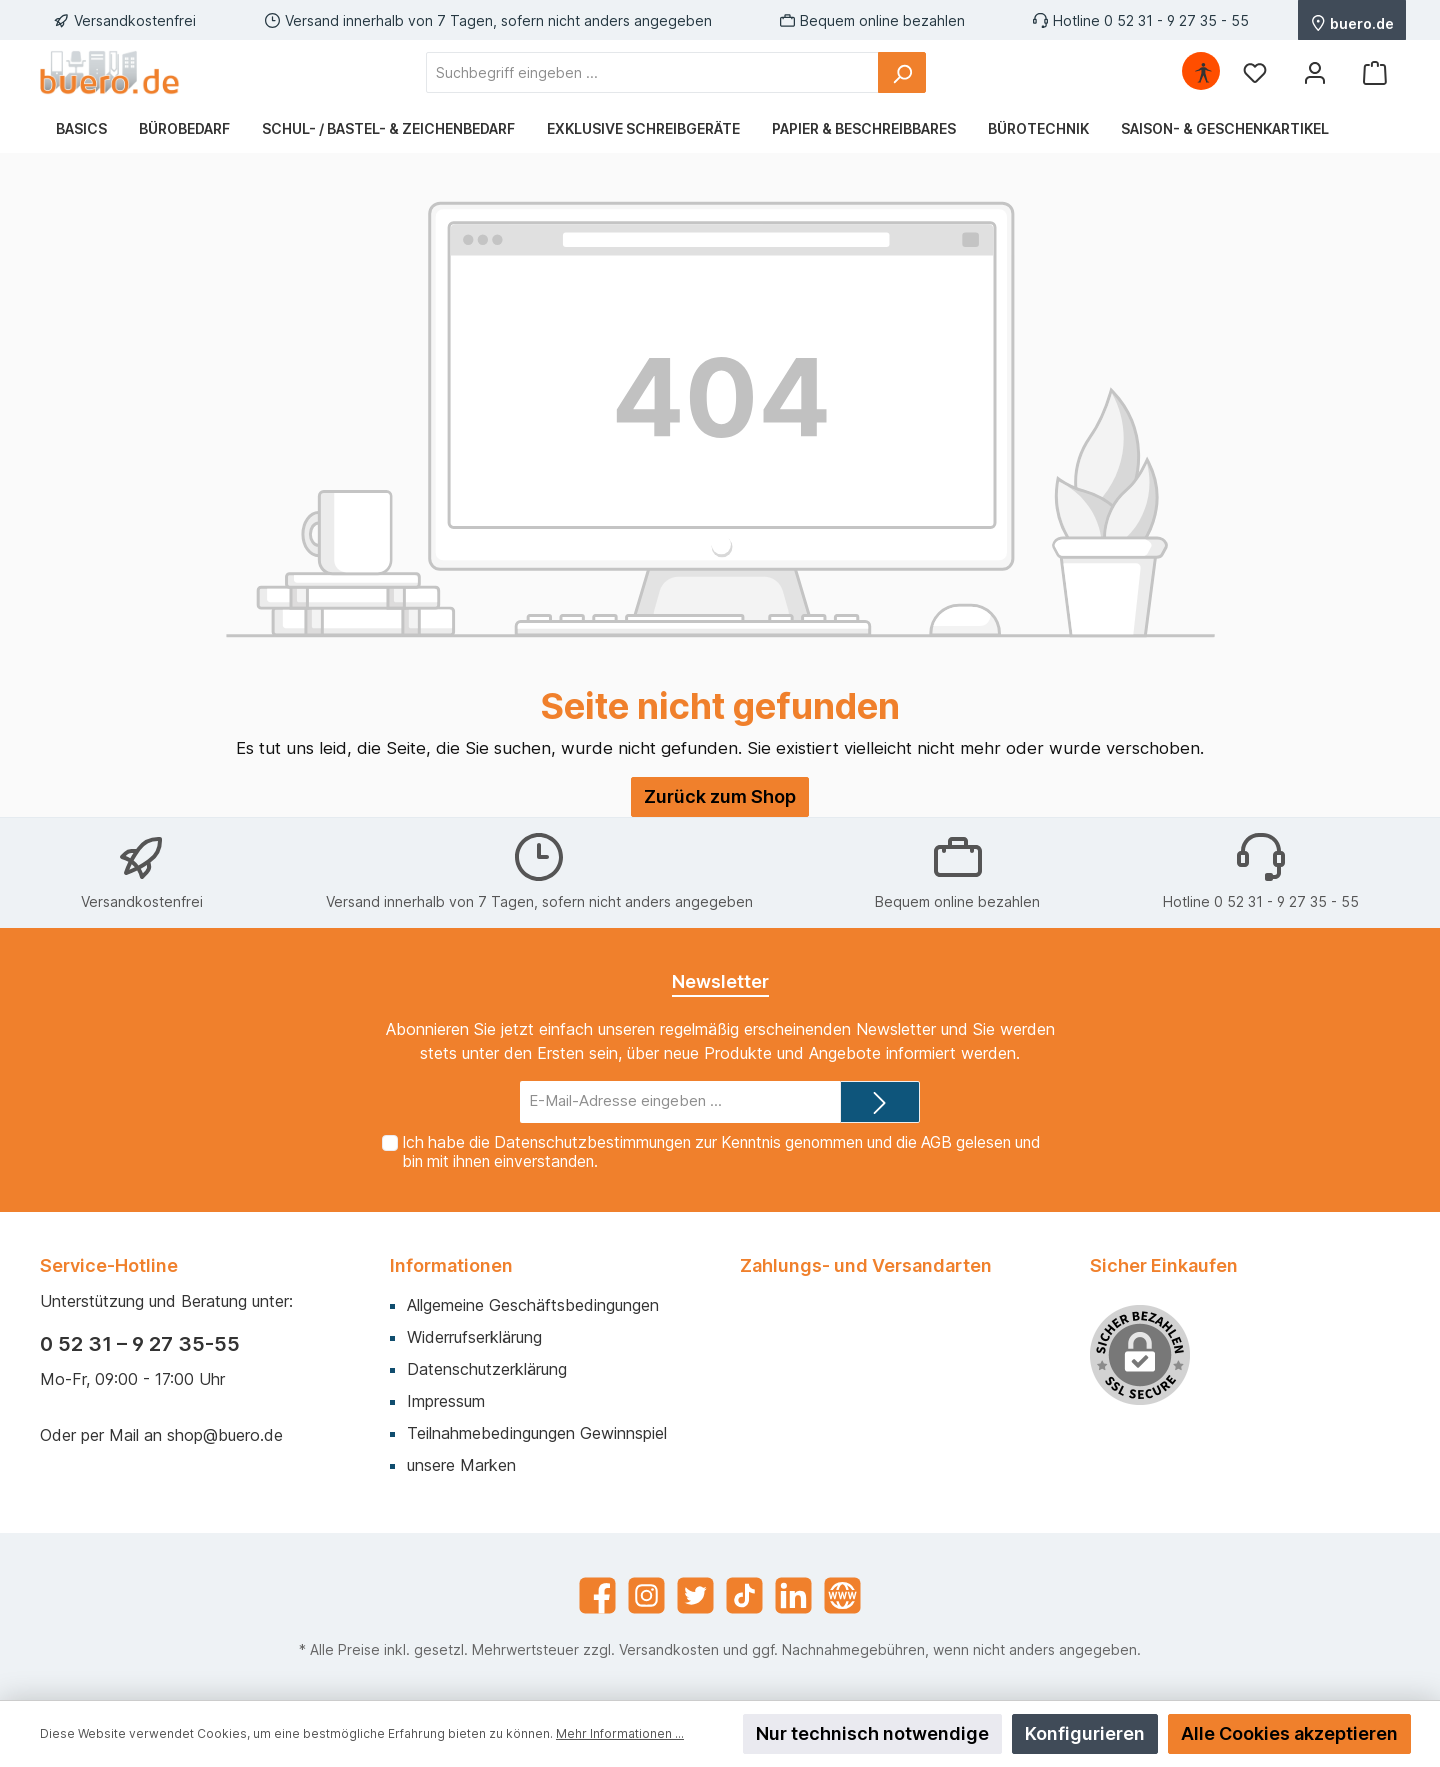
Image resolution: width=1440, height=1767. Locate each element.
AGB (936, 1142)
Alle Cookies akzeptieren (1289, 1733)
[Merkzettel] (1255, 72)
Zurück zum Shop (720, 796)
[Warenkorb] (1375, 72)
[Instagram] (646, 1595)
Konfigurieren (1085, 1733)
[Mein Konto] (1315, 72)
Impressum (446, 1401)
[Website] (842, 1595)
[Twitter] (695, 1595)
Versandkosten (669, 1649)
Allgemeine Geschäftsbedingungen (533, 1305)
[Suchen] (902, 72)
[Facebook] (597, 1595)
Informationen (451, 1265)
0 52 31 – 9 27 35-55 (140, 1344)
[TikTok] (744, 1595)
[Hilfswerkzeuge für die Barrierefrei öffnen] (1203, 72)
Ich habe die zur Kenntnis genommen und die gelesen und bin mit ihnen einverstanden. (721, 1152)
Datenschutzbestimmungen (592, 1142)
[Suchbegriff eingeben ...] (652, 72)
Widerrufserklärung (474, 1337)
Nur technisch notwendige (872, 1733)
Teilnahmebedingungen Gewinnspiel (537, 1433)
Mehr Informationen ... (620, 1733)
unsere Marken (461, 1465)
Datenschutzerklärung (487, 1369)
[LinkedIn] (793, 1595)
